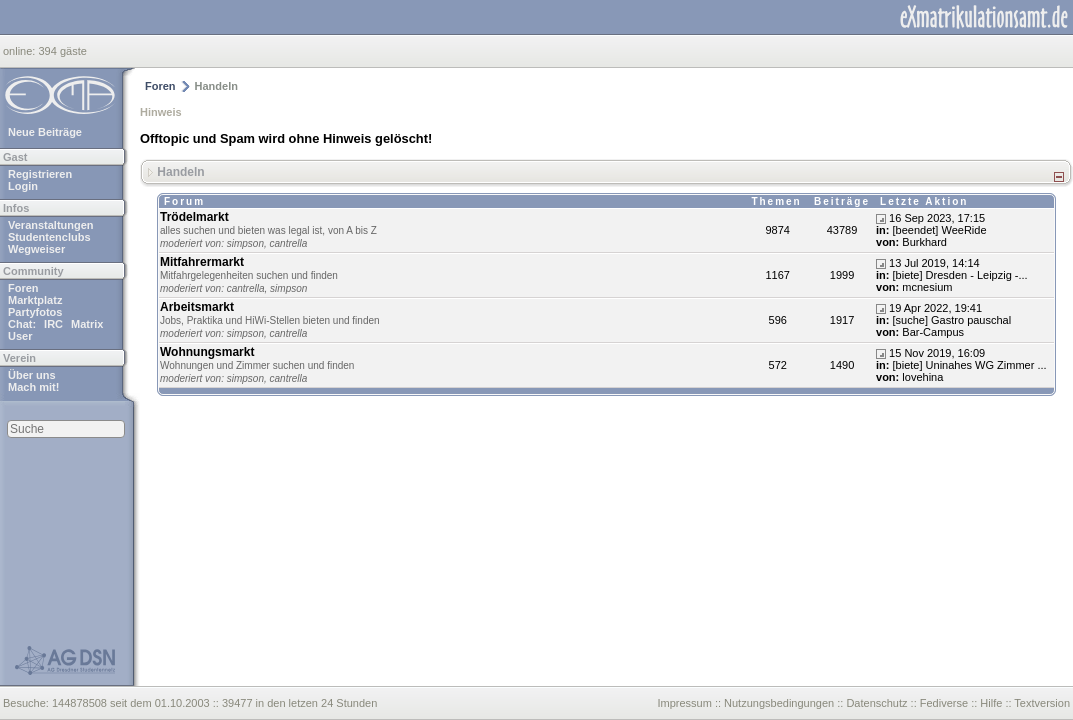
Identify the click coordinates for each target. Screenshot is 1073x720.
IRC (53, 324)
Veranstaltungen (51, 225)
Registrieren (40, 174)
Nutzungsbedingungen (779, 703)
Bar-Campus (933, 332)
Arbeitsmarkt (197, 307)
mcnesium (927, 287)
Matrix (87, 324)
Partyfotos (35, 312)
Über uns (32, 375)
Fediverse (944, 703)
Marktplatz (35, 300)
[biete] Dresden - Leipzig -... (960, 275)
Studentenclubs (49, 237)
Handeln (180, 171)
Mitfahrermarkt (202, 262)
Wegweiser (36, 249)
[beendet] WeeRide (940, 230)
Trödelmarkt (194, 217)
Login (23, 186)
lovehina (922, 377)
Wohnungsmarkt (207, 352)
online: (20, 51)
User (20, 336)
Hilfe (991, 703)
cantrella (289, 243)
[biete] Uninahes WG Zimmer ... (970, 365)
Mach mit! (33, 387)
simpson (245, 243)
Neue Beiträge (45, 132)
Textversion (1042, 703)
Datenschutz (876, 703)
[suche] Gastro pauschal (952, 320)
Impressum (684, 703)
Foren (23, 288)
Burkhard (924, 242)
